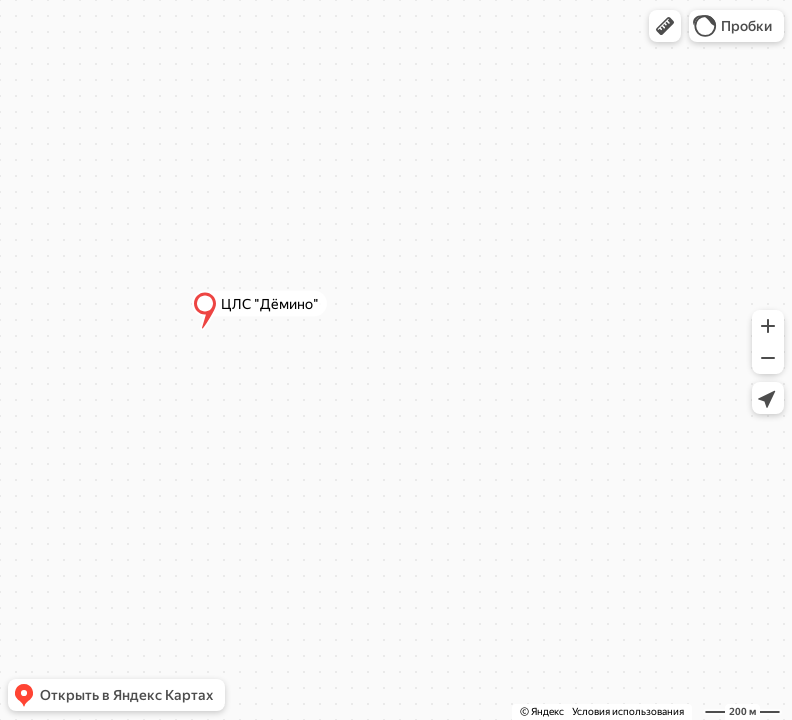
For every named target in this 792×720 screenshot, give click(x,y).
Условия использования (628, 711)
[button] (665, 26)
